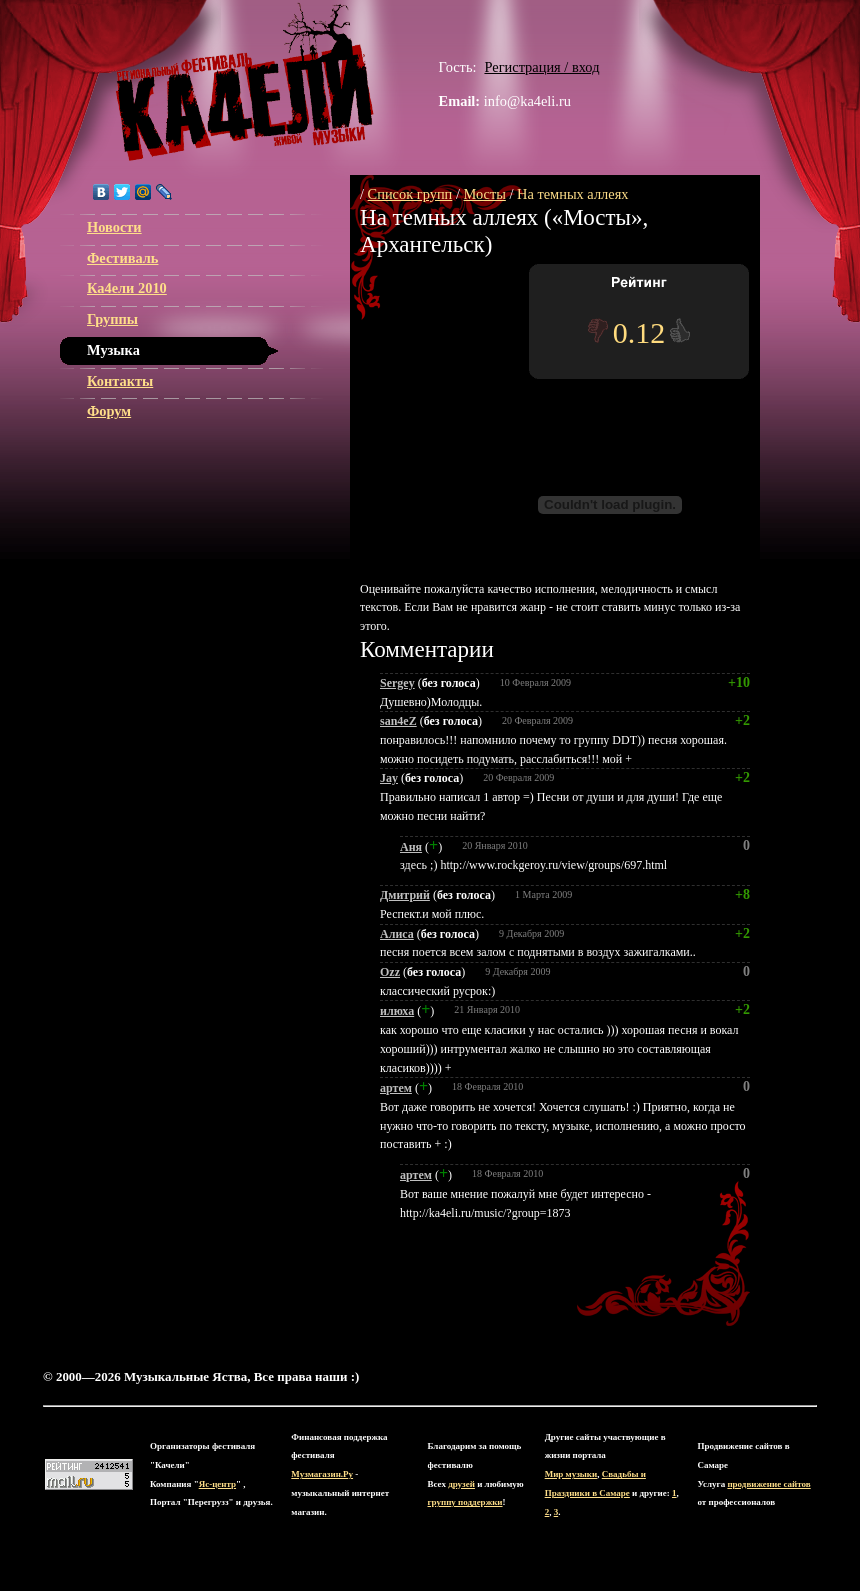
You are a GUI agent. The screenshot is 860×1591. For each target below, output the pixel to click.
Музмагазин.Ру (322, 1474)
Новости (114, 227)
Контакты (120, 381)
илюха (397, 1011)
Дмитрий (405, 895)
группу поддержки (465, 1502)
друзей (461, 1484)
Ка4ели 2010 (127, 288)
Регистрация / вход (541, 67)
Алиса (397, 934)
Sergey (397, 683)
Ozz (390, 972)
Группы (112, 319)
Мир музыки (571, 1474)
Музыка (113, 350)
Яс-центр (217, 1484)
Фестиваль (122, 258)
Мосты (485, 194)
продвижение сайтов (768, 1484)
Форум (109, 411)
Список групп (410, 194)
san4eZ (398, 721)
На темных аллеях (572, 194)
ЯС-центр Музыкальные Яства (245, 82)
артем (396, 1088)
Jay (389, 778)
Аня (411, 847)
